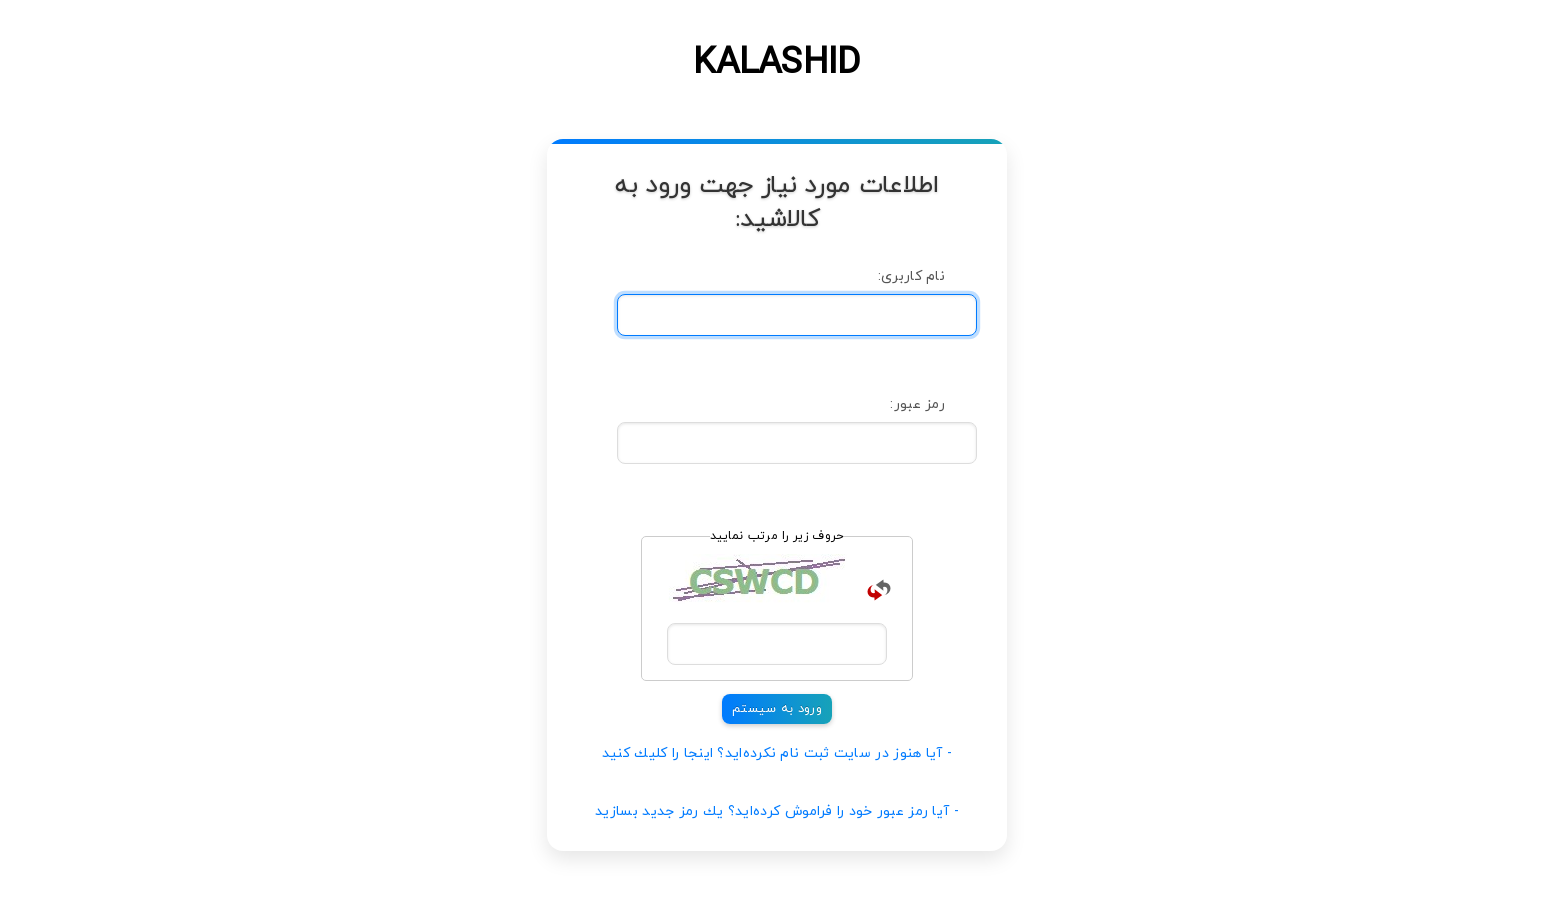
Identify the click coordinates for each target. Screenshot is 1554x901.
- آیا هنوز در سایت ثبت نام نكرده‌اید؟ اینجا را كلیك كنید (777, 753)
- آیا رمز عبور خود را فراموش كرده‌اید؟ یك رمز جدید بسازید (777, 811)
